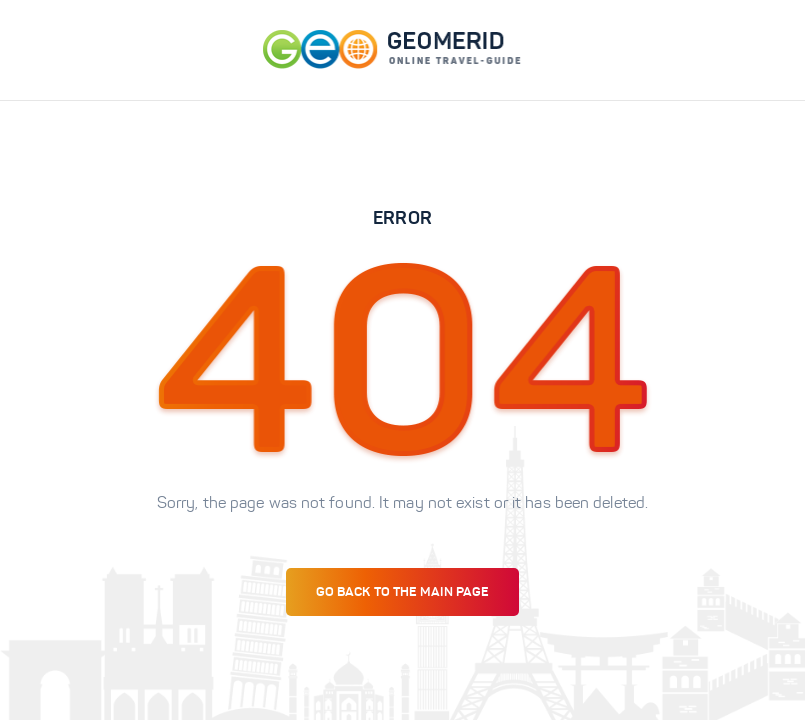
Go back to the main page (402, 591)
